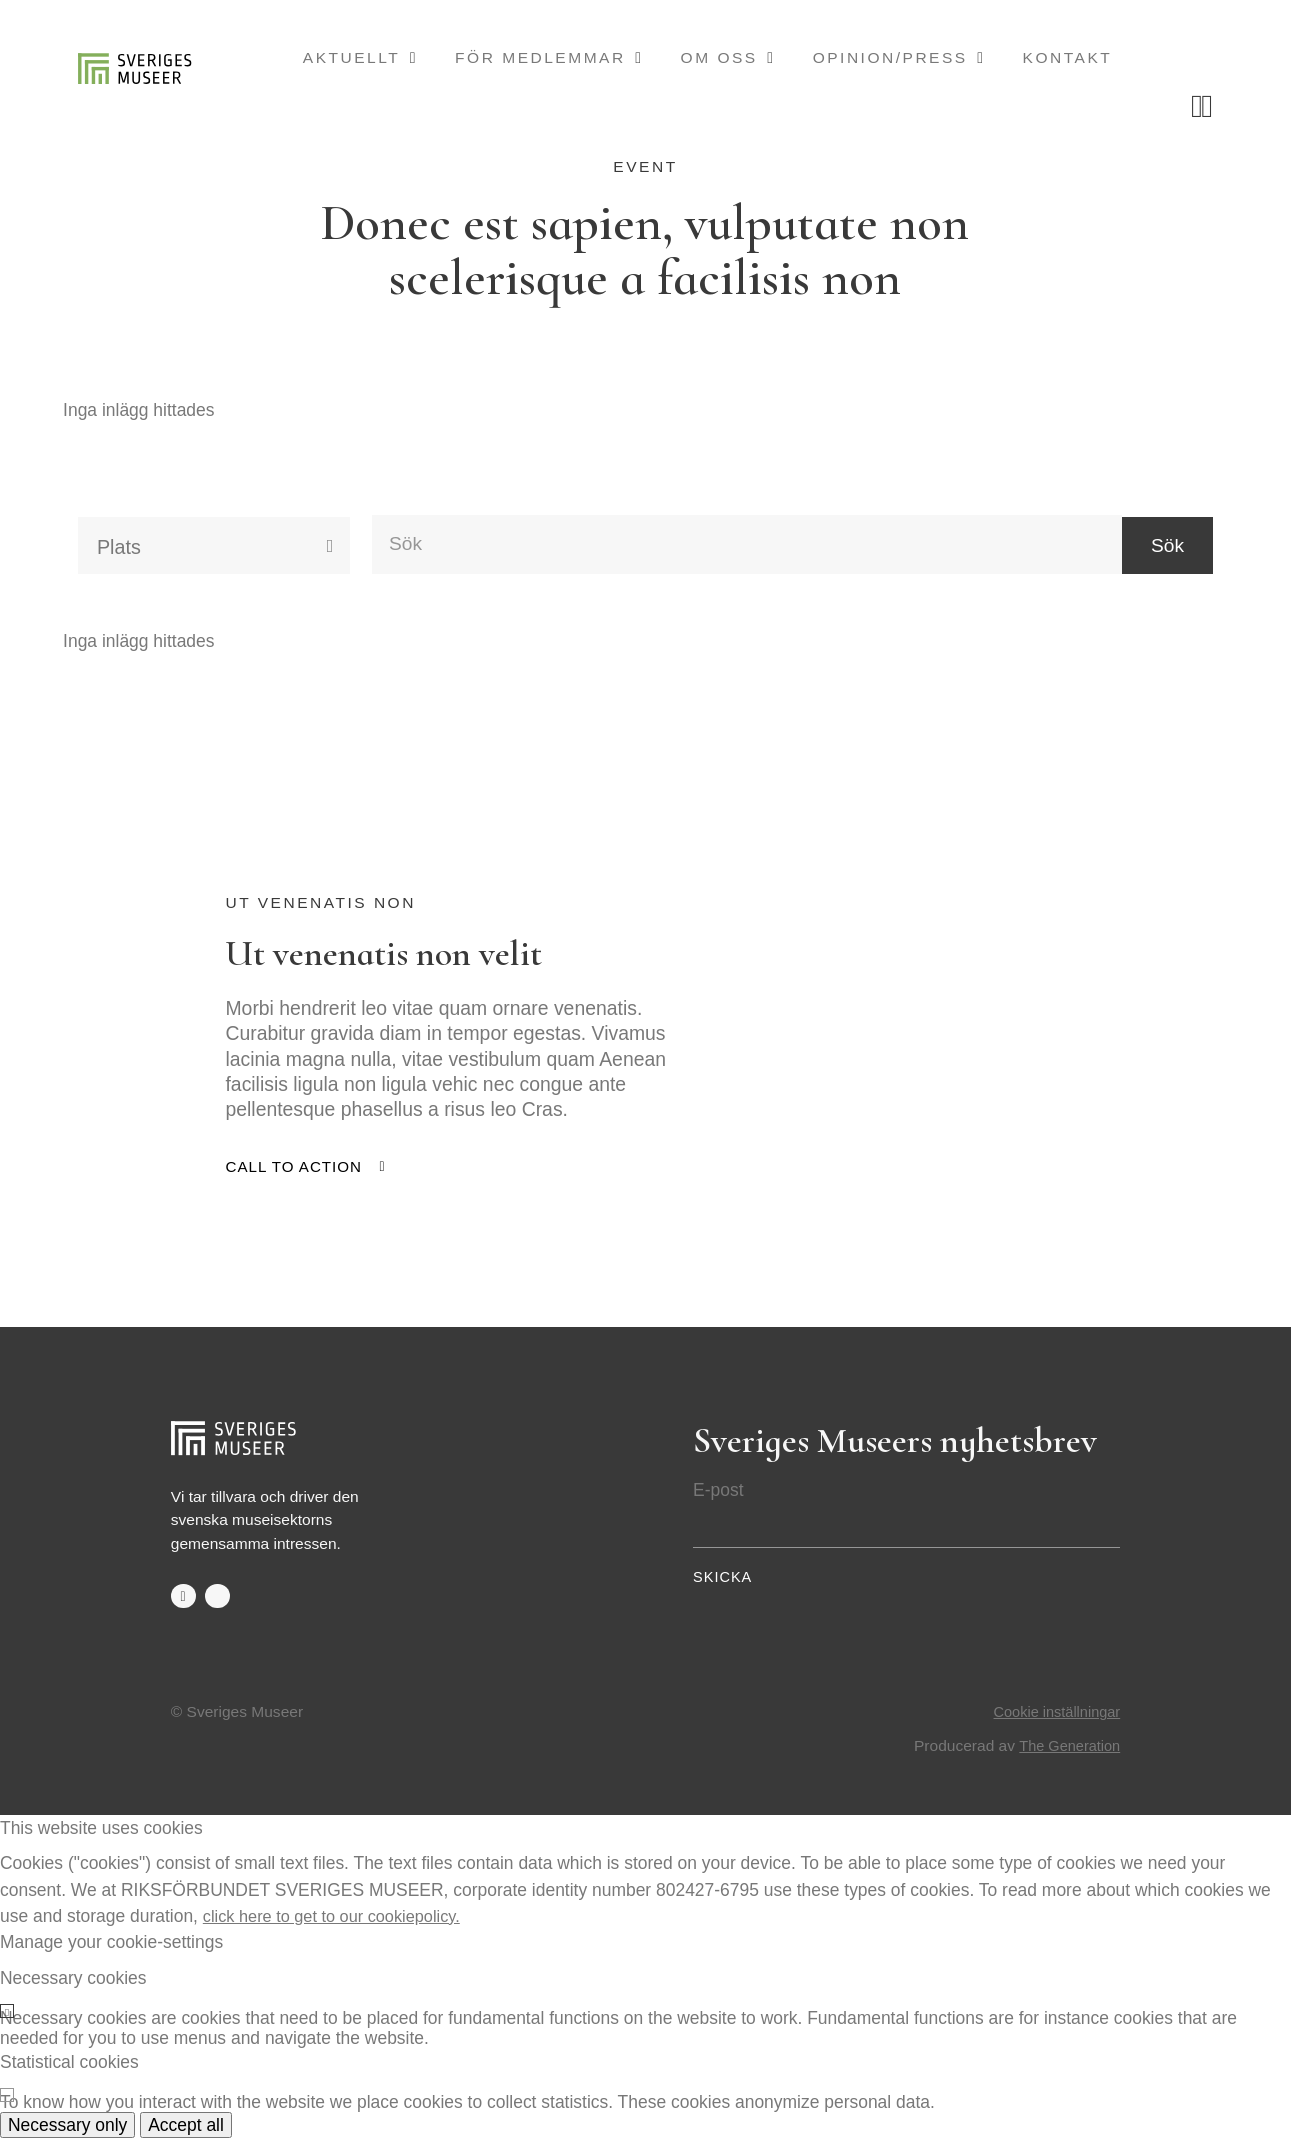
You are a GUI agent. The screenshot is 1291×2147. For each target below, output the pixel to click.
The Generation (1066, 1754)
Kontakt (1068, 57)
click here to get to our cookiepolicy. (340, 1924)
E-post (718, 1498)
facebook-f (184, 1605)
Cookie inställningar (1053, 1721)
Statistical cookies (69, 2070)
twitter (219, 1605)
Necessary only (67, 2134)
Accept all (186, 2134)
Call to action (295, 1175)
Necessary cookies (73, 1986)
